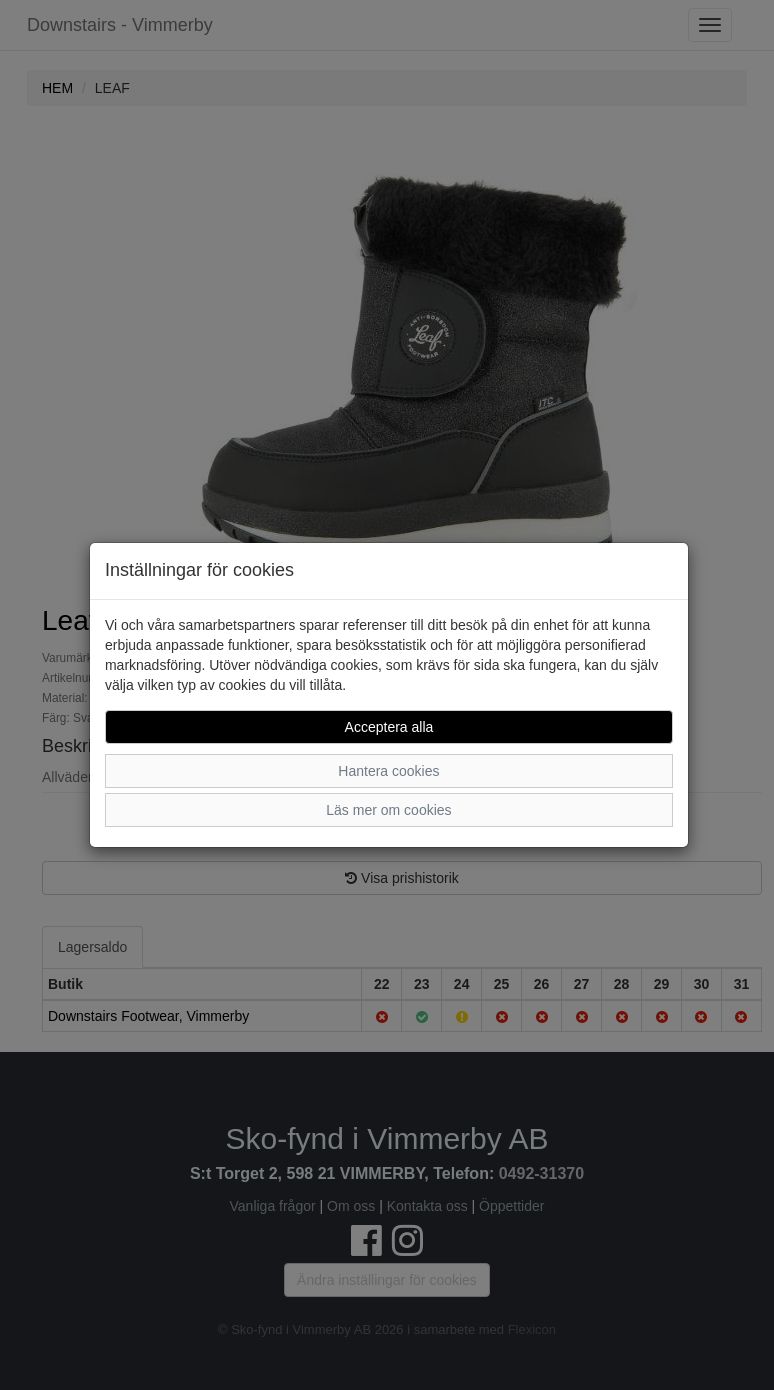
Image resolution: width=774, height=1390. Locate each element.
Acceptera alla (389, 727)
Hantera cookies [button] (388, 771)
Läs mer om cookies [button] (388, 810)
